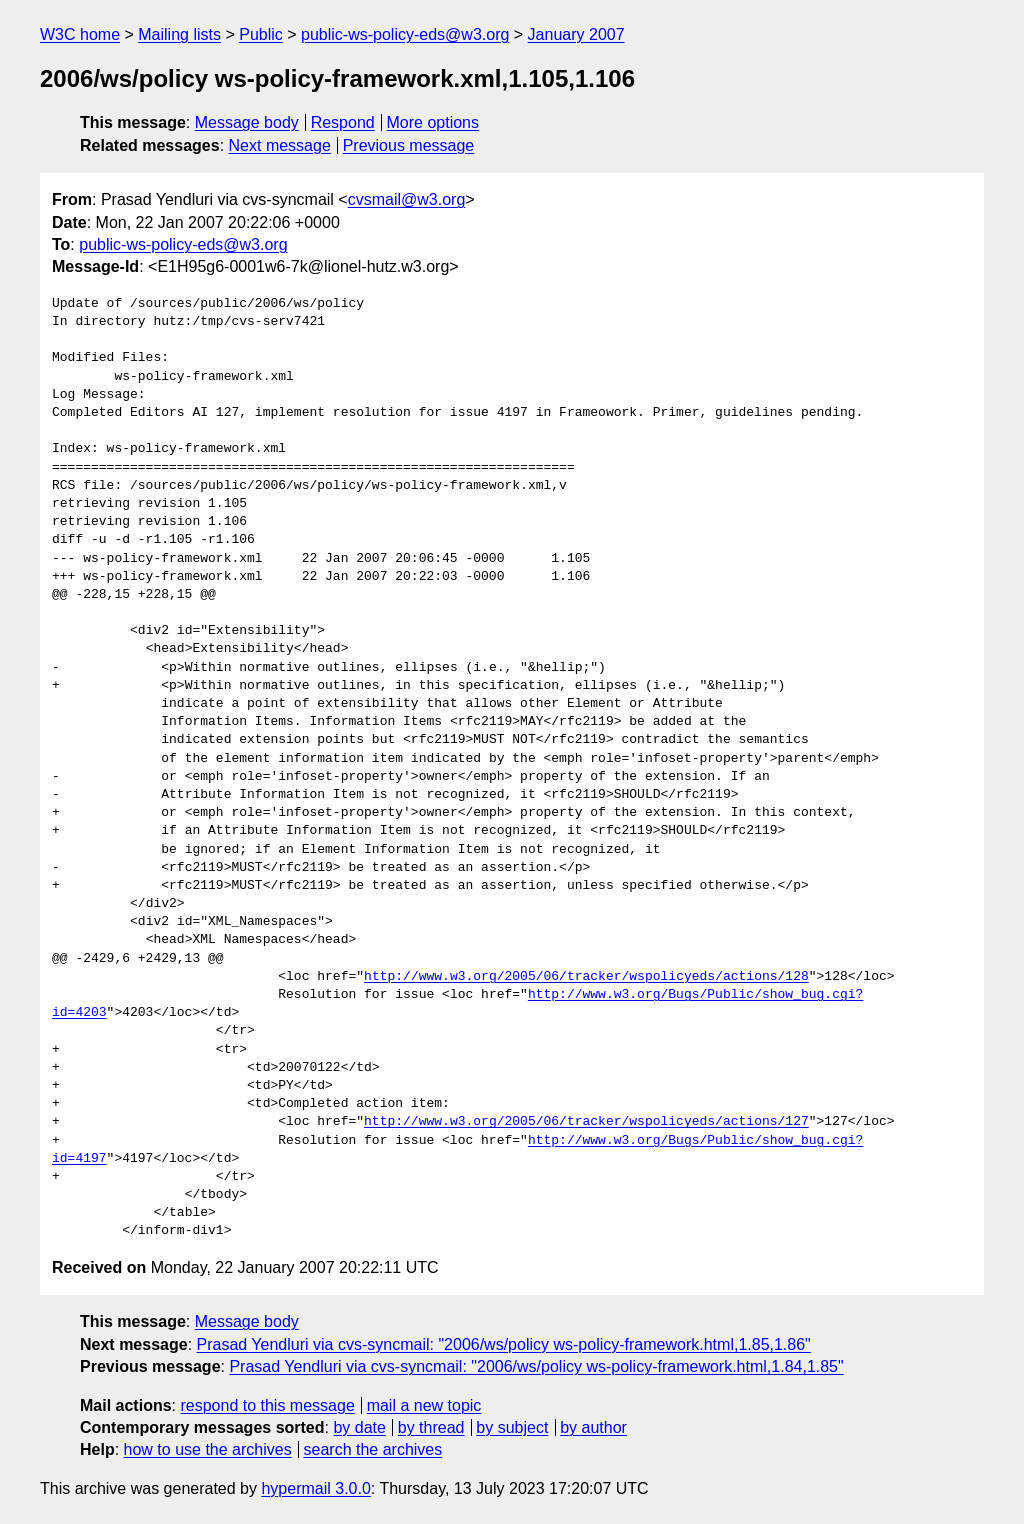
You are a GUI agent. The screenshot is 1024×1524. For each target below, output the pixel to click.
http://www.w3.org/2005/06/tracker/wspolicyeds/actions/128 (586, 977)
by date (359, 1427)
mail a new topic (424, 1405)
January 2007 (576, 34)
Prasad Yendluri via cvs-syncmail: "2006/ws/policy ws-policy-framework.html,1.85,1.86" (504, 1344)
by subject (512, 1427)
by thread (431, 1427)
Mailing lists (179, 34)
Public (261, 34)
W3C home (80, 34)
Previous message (409, 145)
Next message (280, 145)
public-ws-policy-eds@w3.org (405, 34)
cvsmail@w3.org (407, 199)
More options (433, 122)
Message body (247, 122)
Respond (343, 122)
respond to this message (267, 1405)
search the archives (373, 1449)
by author (593, 1427)
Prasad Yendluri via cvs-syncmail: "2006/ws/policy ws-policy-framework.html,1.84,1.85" (536, 1366)
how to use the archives (208, 1449)
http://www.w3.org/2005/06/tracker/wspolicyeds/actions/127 (586, 1122)
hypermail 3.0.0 (315, 1488)
